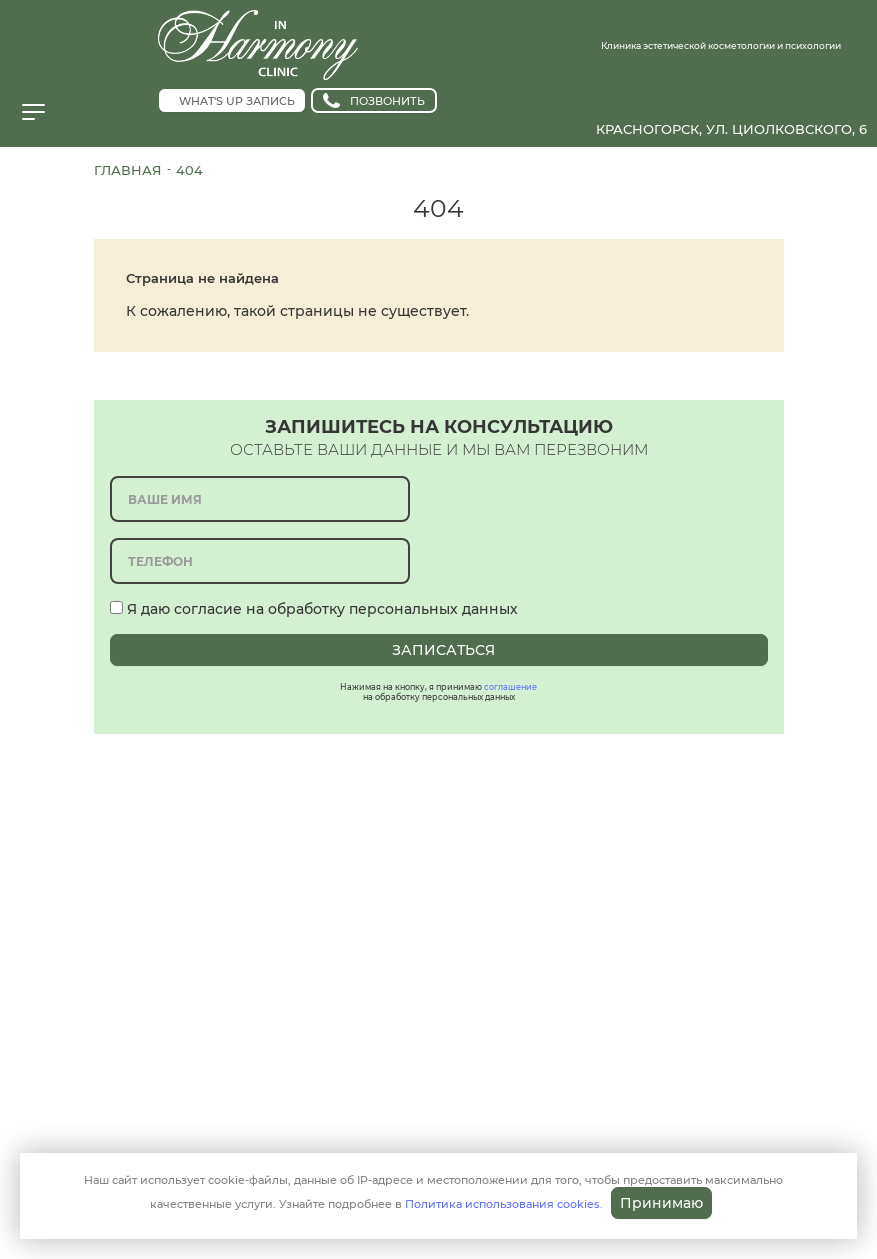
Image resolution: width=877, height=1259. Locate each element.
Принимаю (661, 1203)
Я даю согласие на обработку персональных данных (314, 609)
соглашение (510, 687)
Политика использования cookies (502, 1204)
